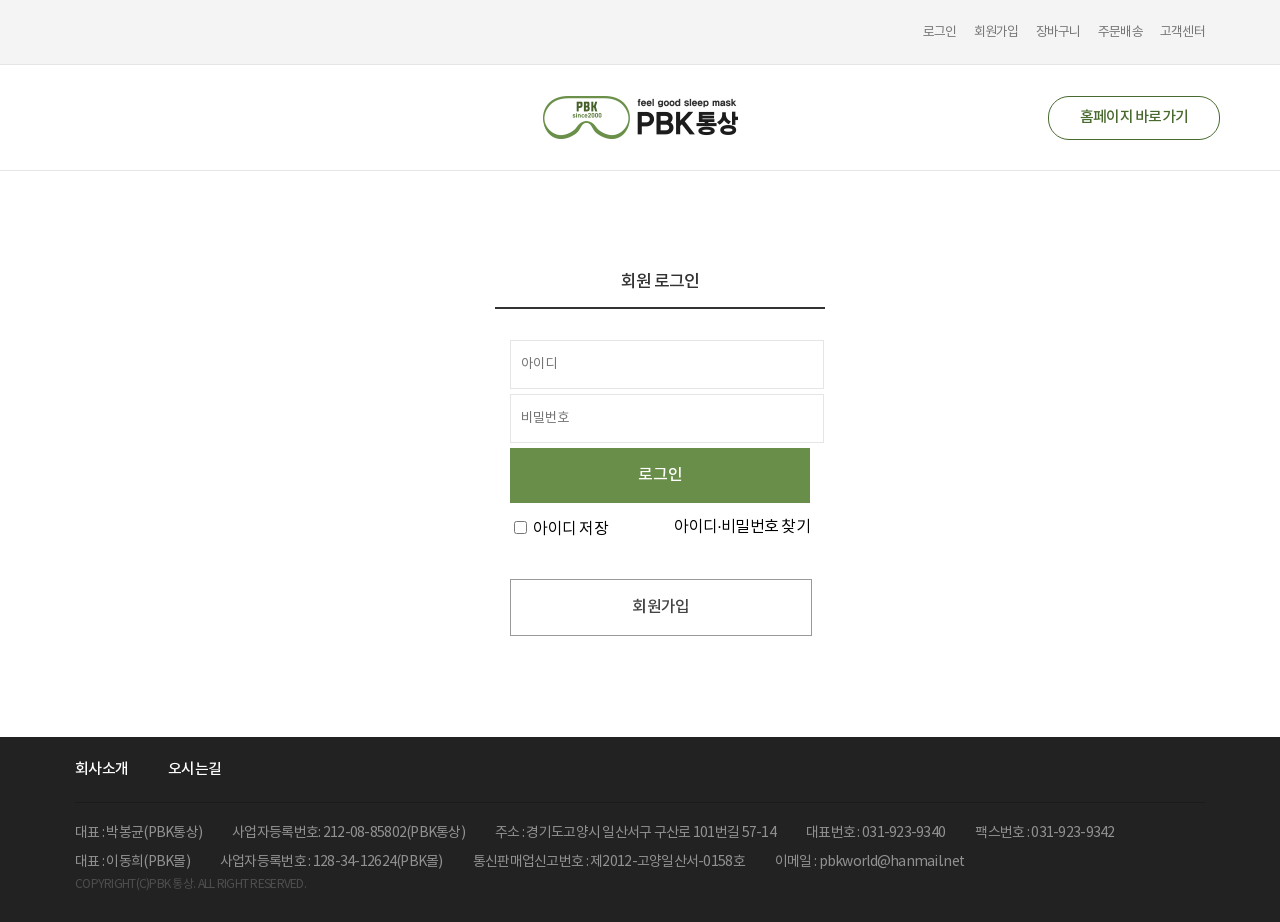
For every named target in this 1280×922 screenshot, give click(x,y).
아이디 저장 (570, 529)
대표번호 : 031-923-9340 (875, 833)
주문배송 (1120, 32)
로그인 (940, 32)
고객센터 (1182, 32)
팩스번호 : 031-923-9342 (1044, 833)
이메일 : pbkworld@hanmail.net (869, 862)
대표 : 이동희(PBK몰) (132, 862)
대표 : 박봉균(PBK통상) (138, 833)
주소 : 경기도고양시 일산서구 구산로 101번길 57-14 (635, 833)
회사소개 (101, 769)
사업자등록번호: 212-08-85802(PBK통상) (348, 833)
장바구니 (1058, 32)
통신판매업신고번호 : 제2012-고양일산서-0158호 (609, 862)
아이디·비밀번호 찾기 (742, 527)
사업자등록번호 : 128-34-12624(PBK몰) (331, 862)
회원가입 (996, 32)
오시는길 (194, 769)
